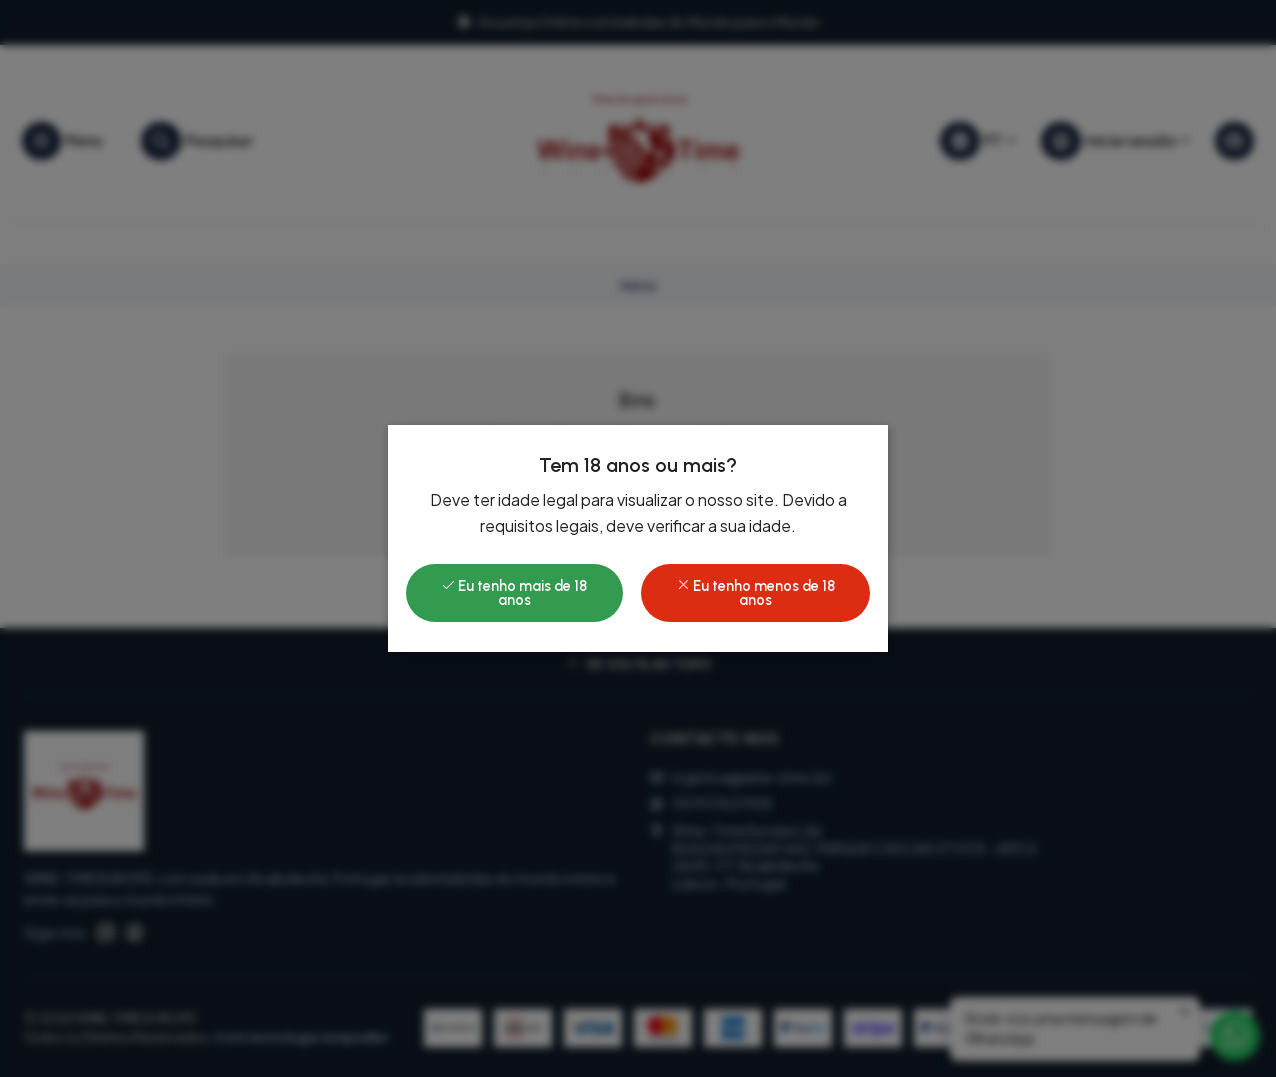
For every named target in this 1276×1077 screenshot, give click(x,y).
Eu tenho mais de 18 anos (514, 593)
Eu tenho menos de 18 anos (755, 593)
